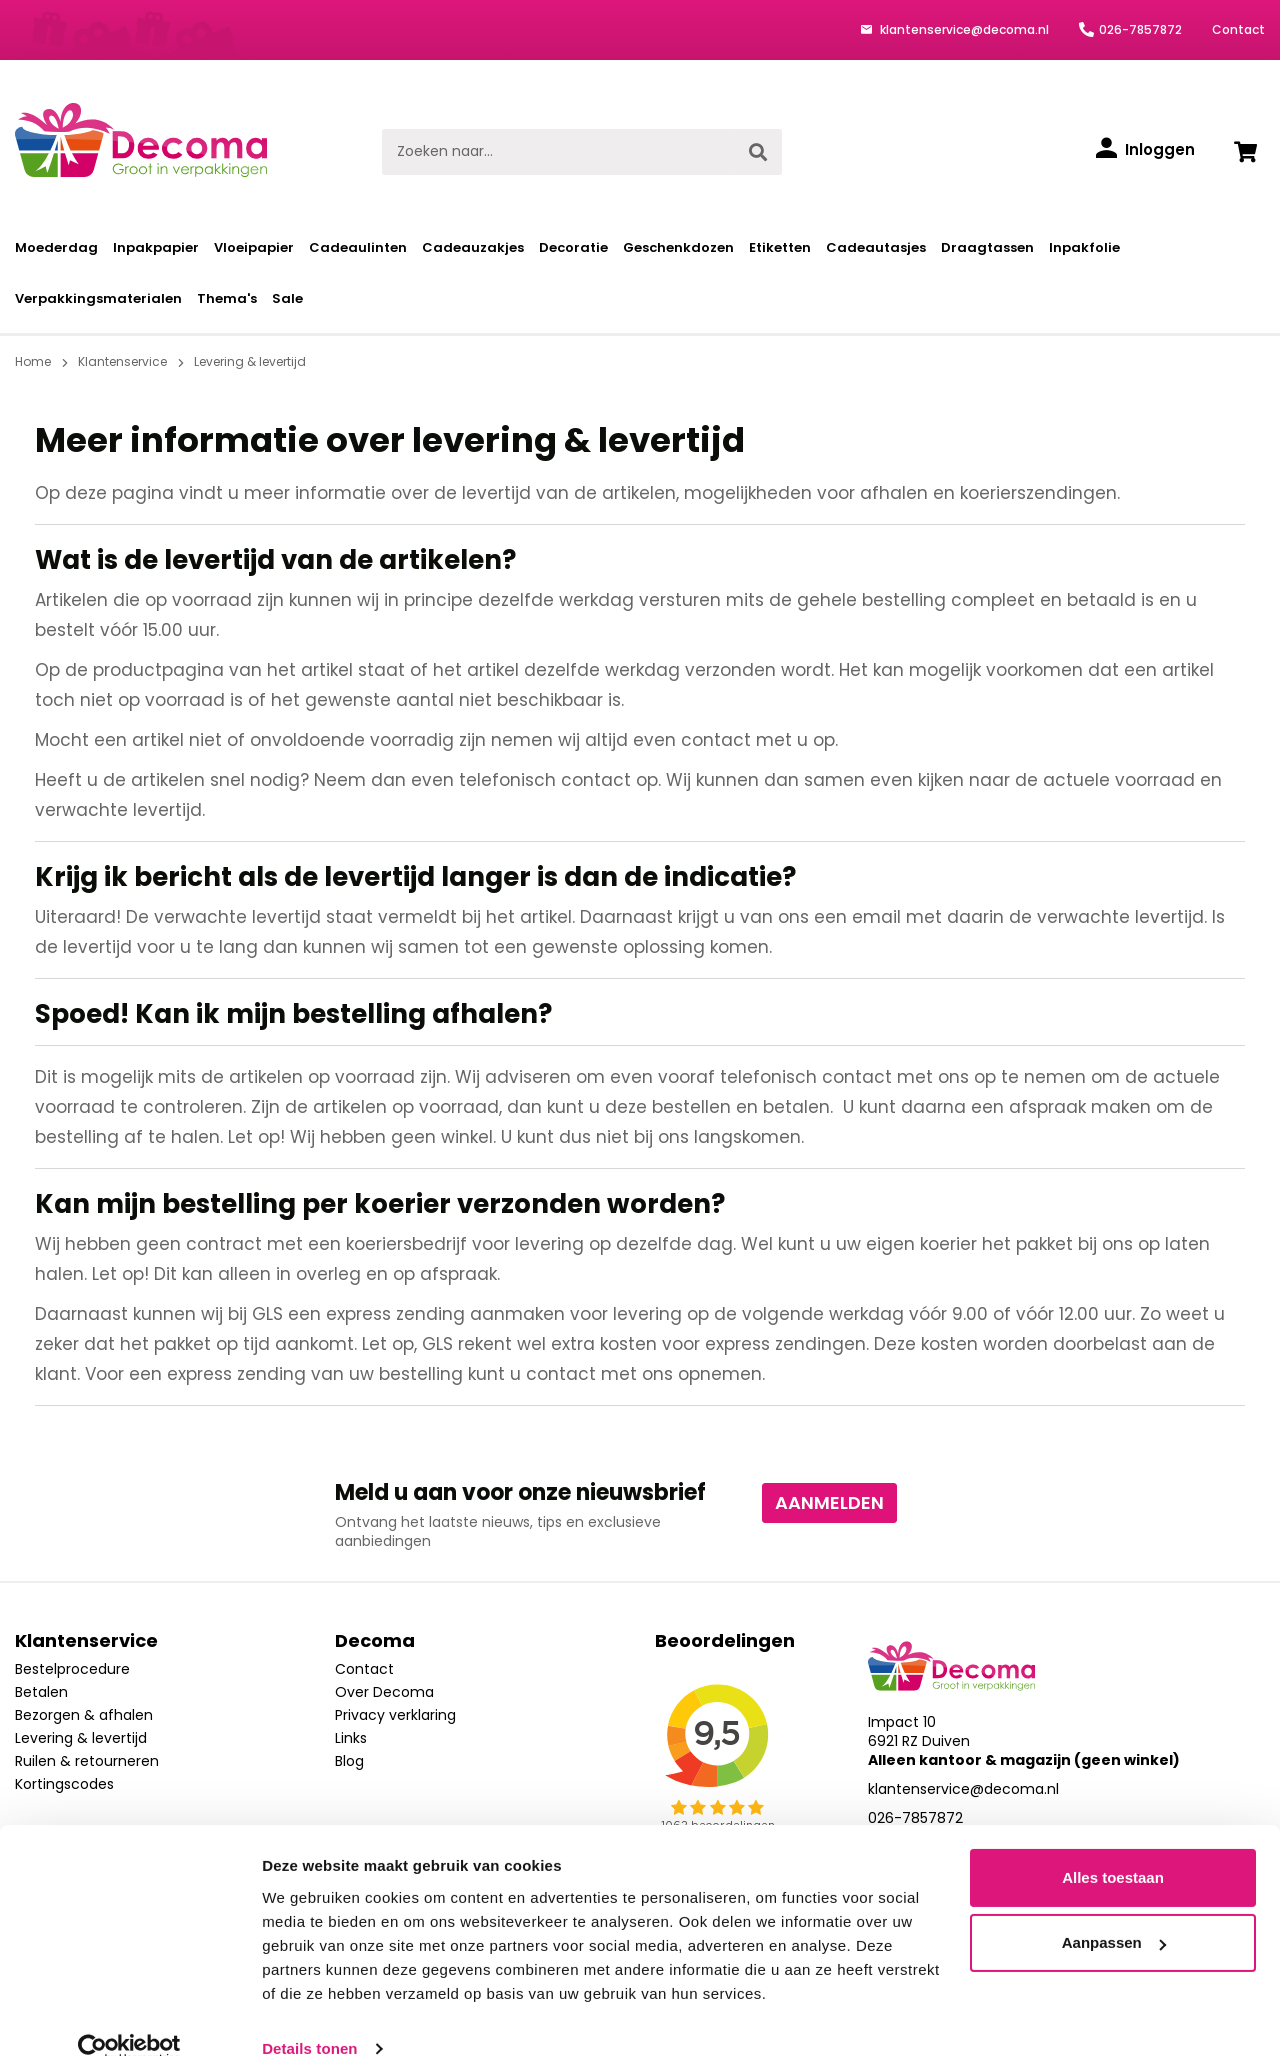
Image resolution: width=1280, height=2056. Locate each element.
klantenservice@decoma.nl (963, 29)
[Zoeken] (758, 152)
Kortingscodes (64, 1784)
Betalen (41, 1692)
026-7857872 (1140, 29)
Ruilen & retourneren (87, 1761)
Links (351, 1738)
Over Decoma (384, 1692)
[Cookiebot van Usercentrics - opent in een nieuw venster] (129, 2017)
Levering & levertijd (81, 1738)
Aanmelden (829, 1502)
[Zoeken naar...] (558, 152)
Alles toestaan (1113, 1845)
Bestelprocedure (72, 1669)
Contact (1238, 29)
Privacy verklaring (395, 1715)
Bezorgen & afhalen (84, 1715)
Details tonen (309, 2016)
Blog (349, 1761)
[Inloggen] (1145, 150)
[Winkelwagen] (1245, 152)
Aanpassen (1114, 1910)
